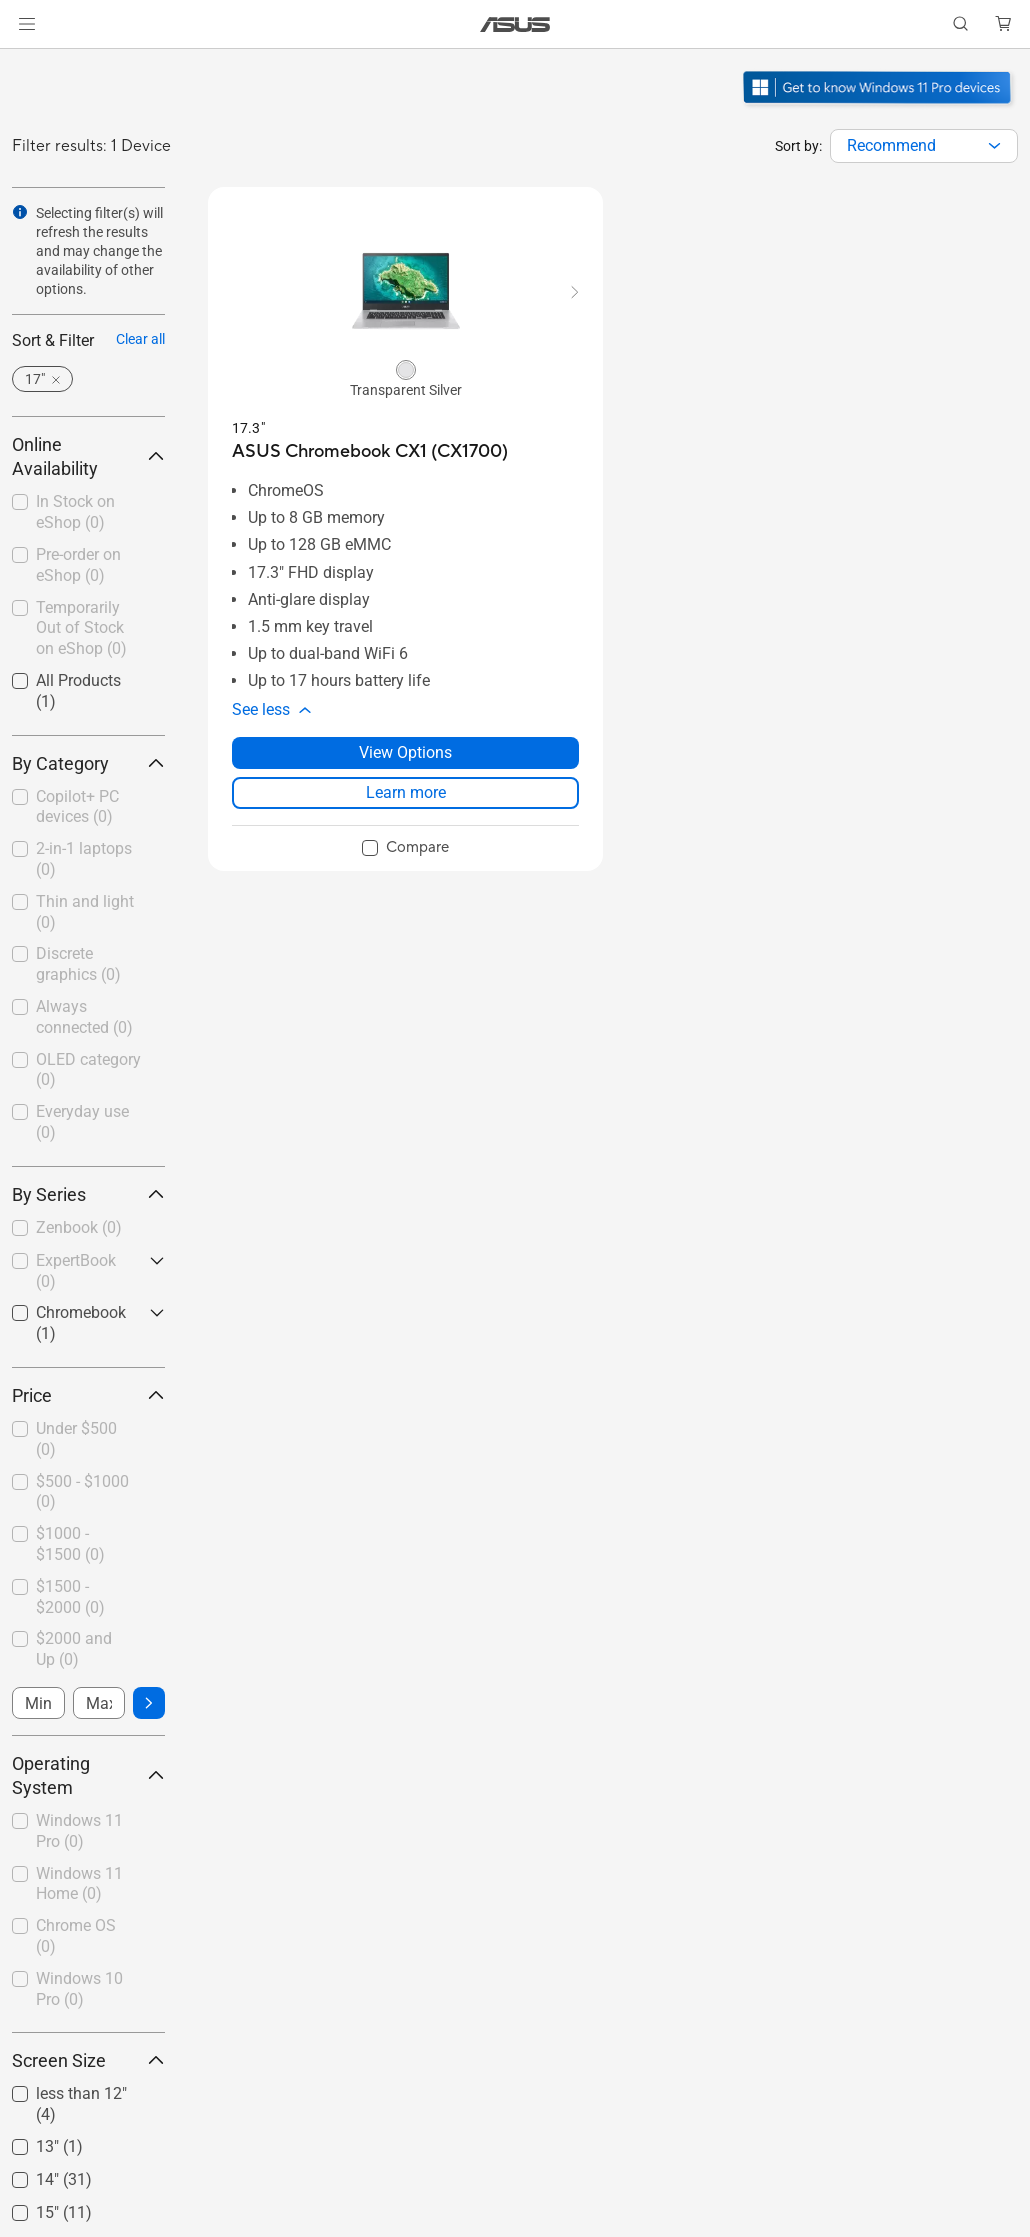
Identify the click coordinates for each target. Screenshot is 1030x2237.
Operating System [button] (88, 1775)
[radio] (406, 369)
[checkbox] (88, 808)
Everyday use (82, 1122)
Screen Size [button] (88, 2060)
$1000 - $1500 (70, 1544)
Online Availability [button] (88, 456)
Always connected (84, 1017)
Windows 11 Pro (79, 1831)
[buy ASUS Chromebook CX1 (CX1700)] (370, 451)
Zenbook (79, 1227)
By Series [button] (88, 1194)
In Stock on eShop (75, 512)
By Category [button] (88, 763)
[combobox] (924, 146)
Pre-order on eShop (78, 565)
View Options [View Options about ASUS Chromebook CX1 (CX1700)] (405, 752)
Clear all (140, 339)
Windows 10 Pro (79, 1989)
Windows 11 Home (79, 1884)
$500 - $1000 (82, 1492)
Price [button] (88, 1395)
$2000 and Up (74, 1649)
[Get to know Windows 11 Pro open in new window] (879, 106)
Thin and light (85, 912)
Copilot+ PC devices (77, 807)
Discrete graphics (78, 964)
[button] (27, 24)
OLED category (88, 1070)
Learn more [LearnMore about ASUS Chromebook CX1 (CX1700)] (406, 792)
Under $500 (76, 1439)
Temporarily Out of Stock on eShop (81, 628)
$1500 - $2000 (70, 1597)
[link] (515, 24)
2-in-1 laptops (84, 859)
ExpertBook (76, 1271)
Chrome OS (76, 1936)
